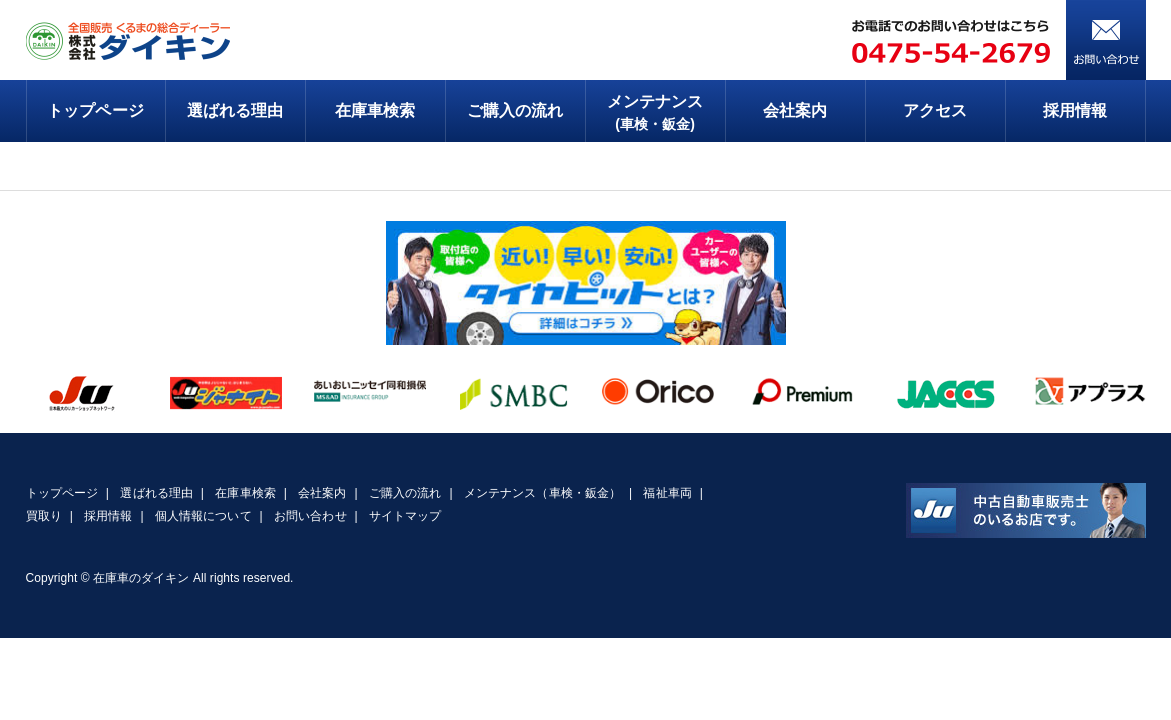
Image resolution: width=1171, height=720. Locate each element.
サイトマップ (405, 516)
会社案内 (795, 110)
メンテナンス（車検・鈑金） (542, 493)
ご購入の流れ (515, 110)
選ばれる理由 (235, 110)
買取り (44, 516)
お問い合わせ (310, 516)
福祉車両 (667, 493)
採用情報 (1075, 110)
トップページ (95, 110)
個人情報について (203, 516)
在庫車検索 (375, 110)
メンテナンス (655, 114)
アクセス (935, 110)
